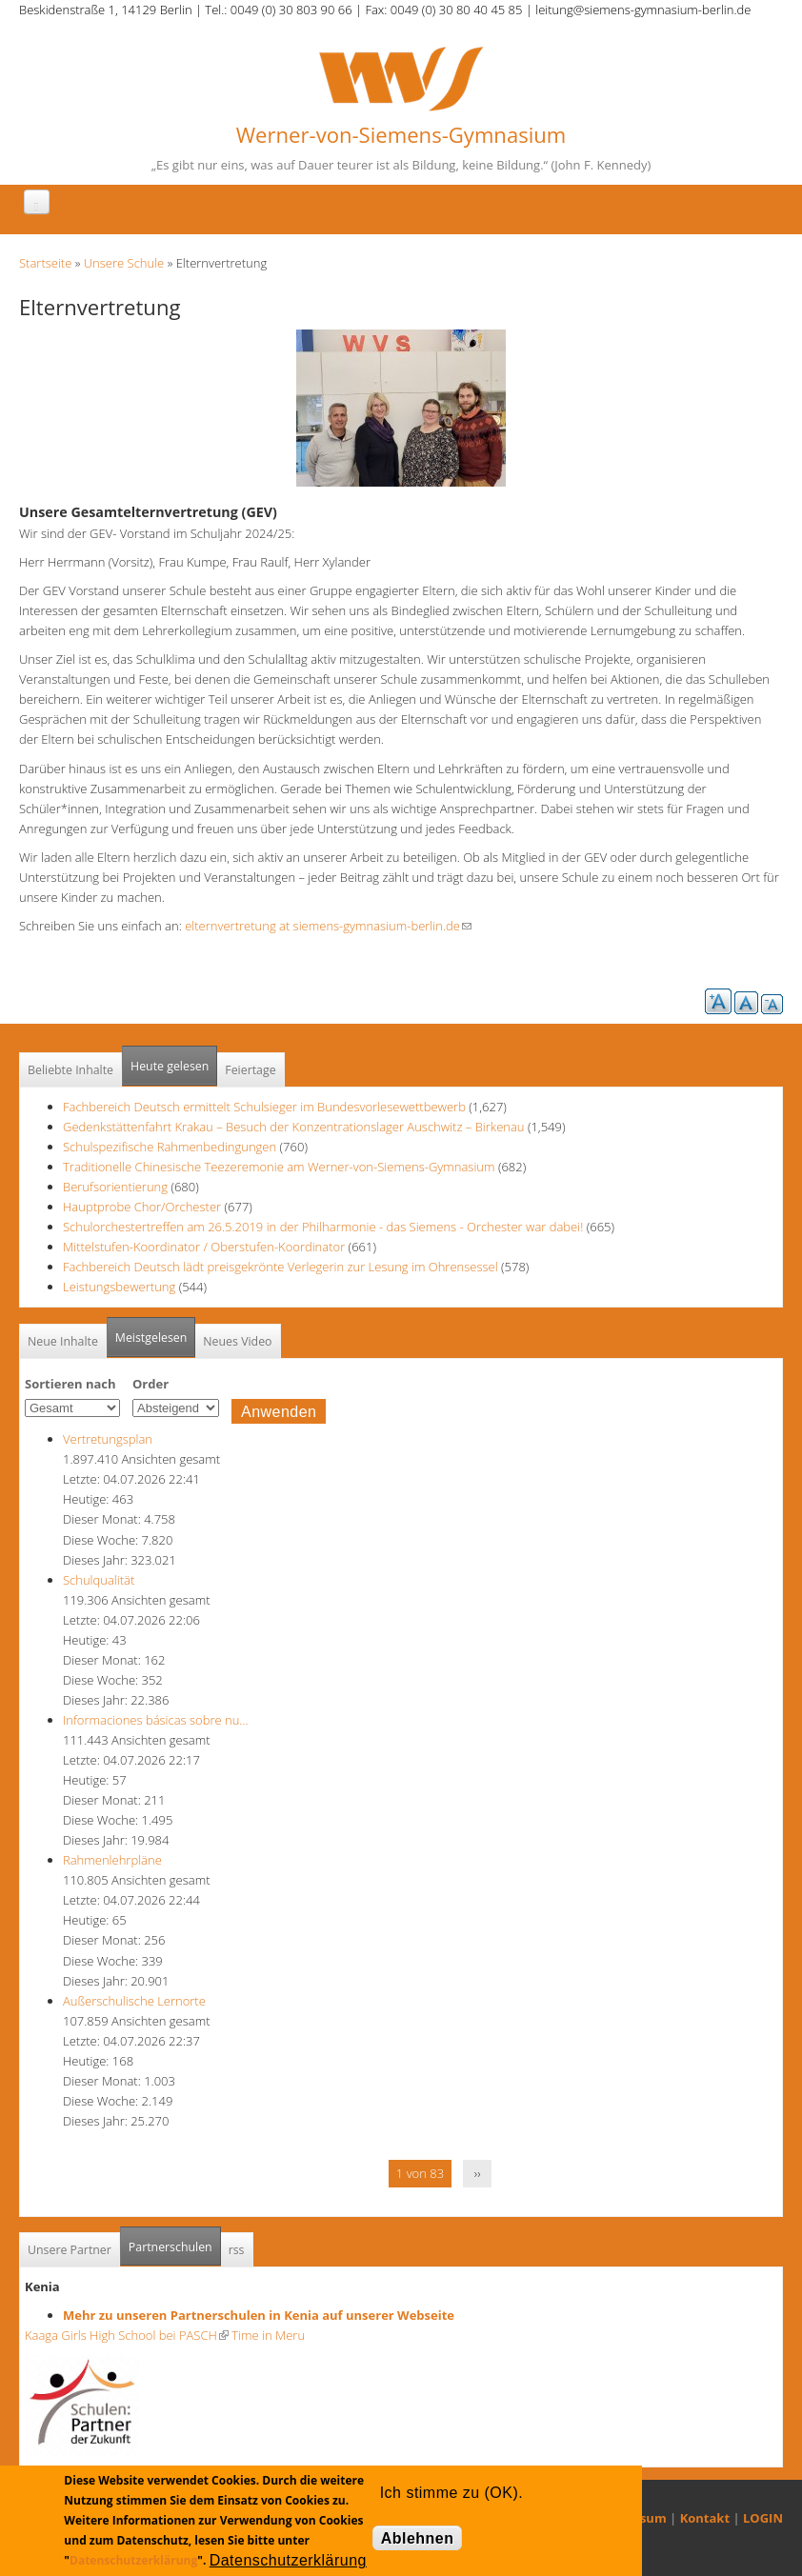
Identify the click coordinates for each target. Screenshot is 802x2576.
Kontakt (705, 2517)
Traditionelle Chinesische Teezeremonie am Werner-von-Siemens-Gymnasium (278, 1166)
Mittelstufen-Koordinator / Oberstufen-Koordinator (204, 1246)
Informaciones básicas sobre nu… (156, 1719)
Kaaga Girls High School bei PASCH (127, 2335)
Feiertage (250, 1070)
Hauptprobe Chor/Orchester (142, 1206)
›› (477, 2173)
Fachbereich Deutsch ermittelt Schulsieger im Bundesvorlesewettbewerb (264, 1106)
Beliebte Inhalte (70, 1070)
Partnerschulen (175, 2241)
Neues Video (237, 1341)
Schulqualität (98, 1579)
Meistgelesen (151, 1337)
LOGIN (763, 2517)
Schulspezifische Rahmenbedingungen (169, 1146)
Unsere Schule (124, 262)
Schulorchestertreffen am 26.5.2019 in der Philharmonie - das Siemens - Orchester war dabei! (323, 1226)
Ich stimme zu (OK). (451, 2493)
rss (237, 2250)
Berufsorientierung (115, 1186)
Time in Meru (267, 2335)
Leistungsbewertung (119, 1286)
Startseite (45, 262)
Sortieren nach (70, 1383)
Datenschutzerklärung (133, 2560)
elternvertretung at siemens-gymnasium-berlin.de (328, 925)
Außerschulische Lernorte (134, 2000)
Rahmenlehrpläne (112, 1859)
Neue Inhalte (63, 1341)
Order (150, 1383)
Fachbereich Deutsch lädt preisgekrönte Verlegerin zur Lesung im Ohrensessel (280, 1266)
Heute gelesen (169, 1066)
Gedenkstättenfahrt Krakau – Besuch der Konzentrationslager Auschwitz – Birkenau (294, 1126)
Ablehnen (417, 2538)
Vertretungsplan (107, 1439)
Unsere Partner (69, 2250)
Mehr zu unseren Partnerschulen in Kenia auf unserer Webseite (258, 2315)
